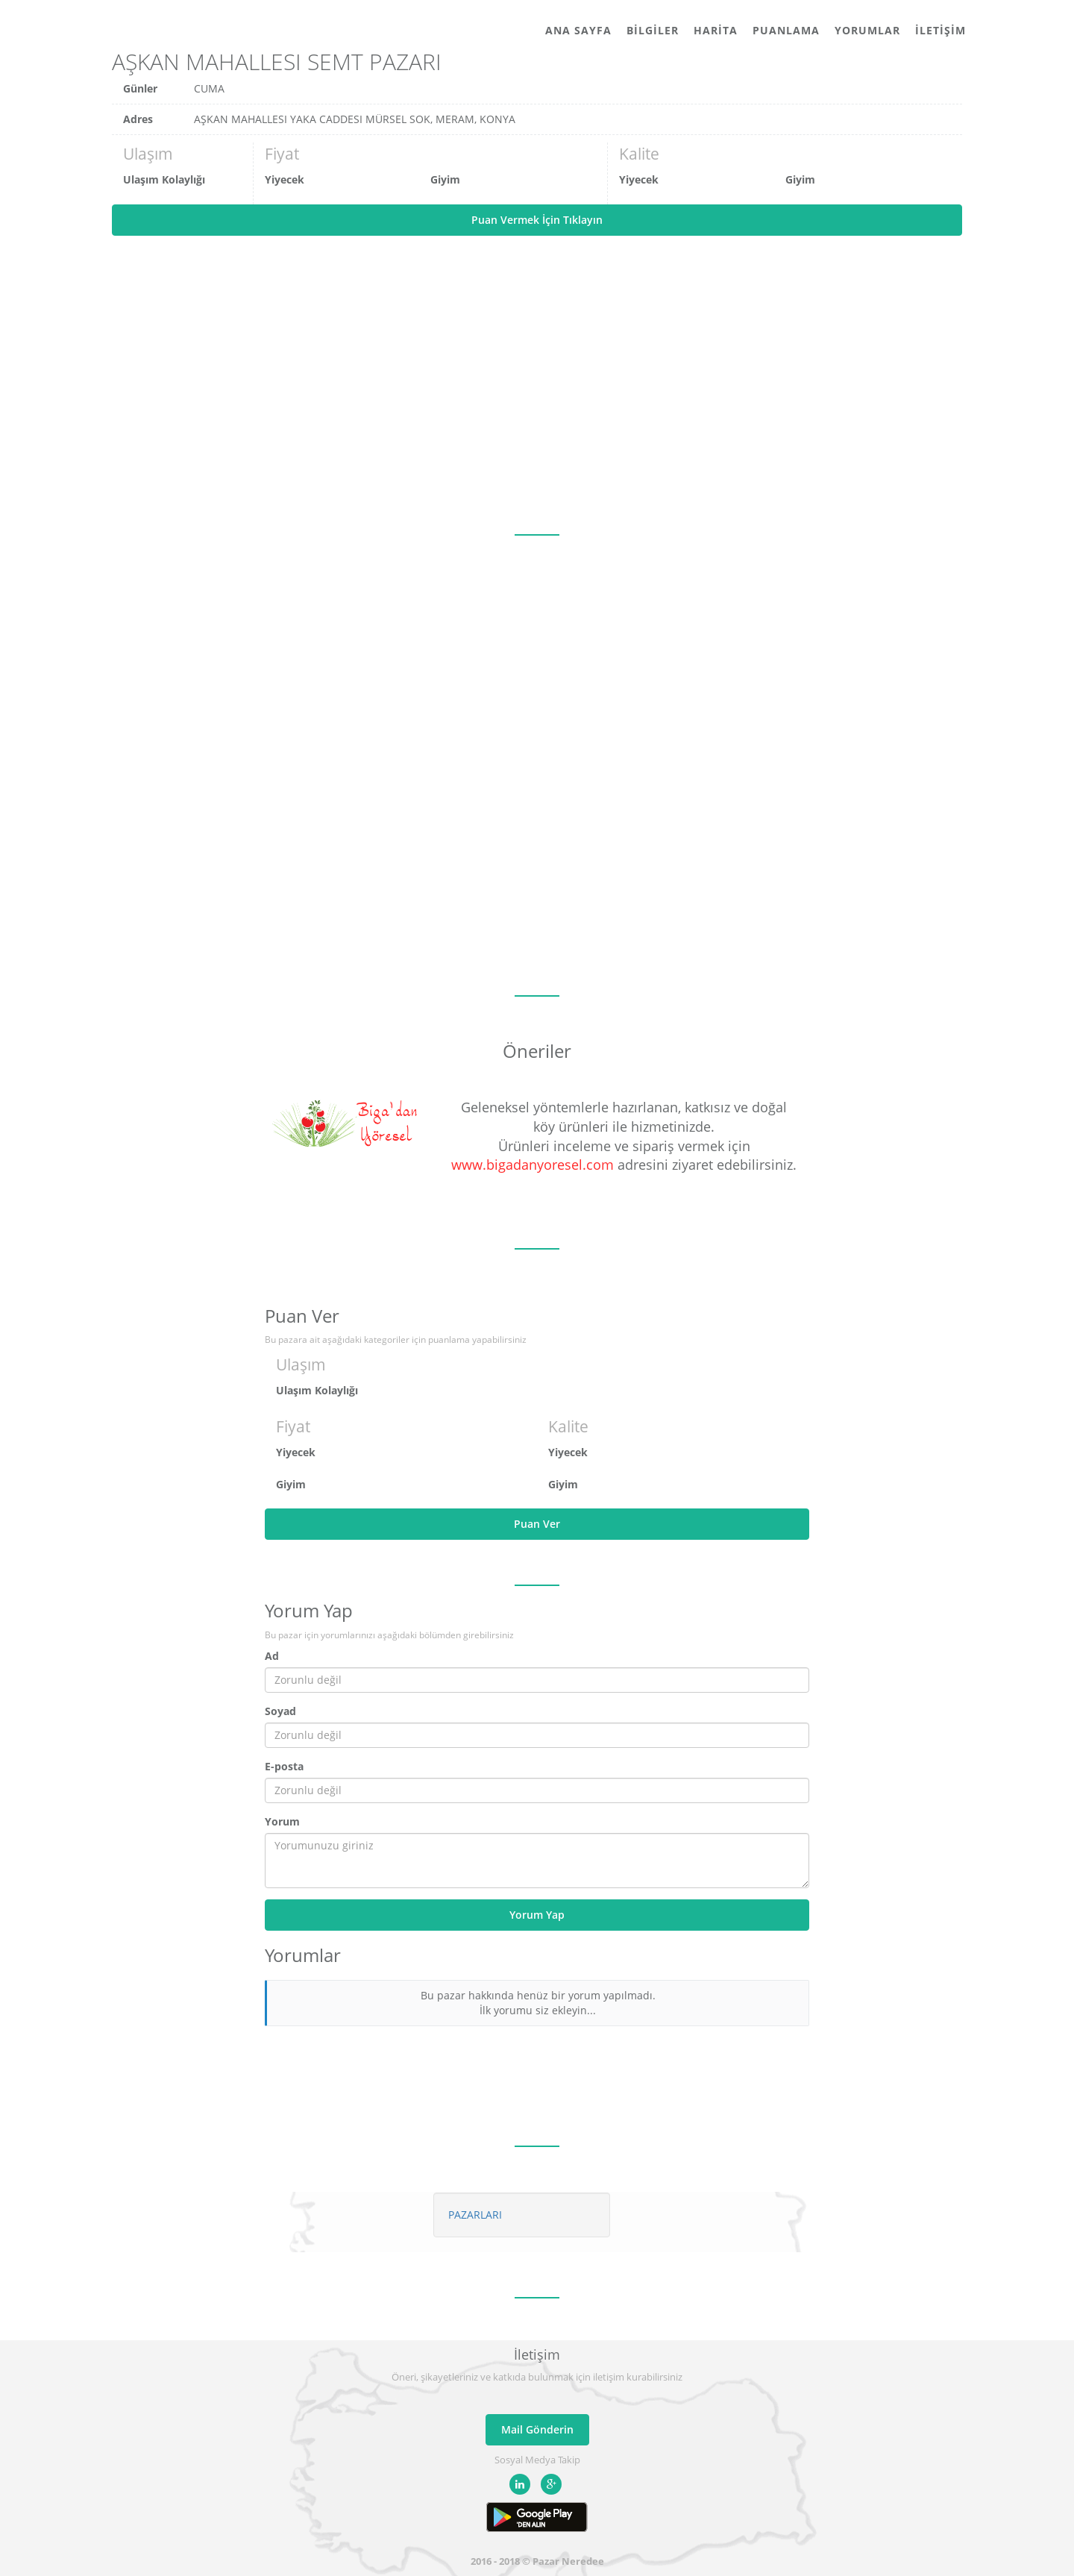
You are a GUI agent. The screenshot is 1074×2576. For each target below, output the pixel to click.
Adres (138, 119)
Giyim (445, 179)
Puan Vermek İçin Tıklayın (537, 220)
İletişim (940, 30)
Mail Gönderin (537, 2429)
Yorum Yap (537, 1915)
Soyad (280, 1711)
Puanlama (786, 30)
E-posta (284, 1766)
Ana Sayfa (578, 30)
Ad (272, 1656)
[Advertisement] (537, 385)
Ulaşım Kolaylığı (164, 179)
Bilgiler (652, 30)
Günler (140, 88)
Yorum (282, 1821)
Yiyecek (284, 179)
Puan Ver (537, 1524)
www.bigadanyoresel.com (532, 1164)
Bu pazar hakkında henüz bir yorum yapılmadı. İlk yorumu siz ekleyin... (538, 2002)
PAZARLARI (475, 2214)
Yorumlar (867, 30)
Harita (716, 30)
